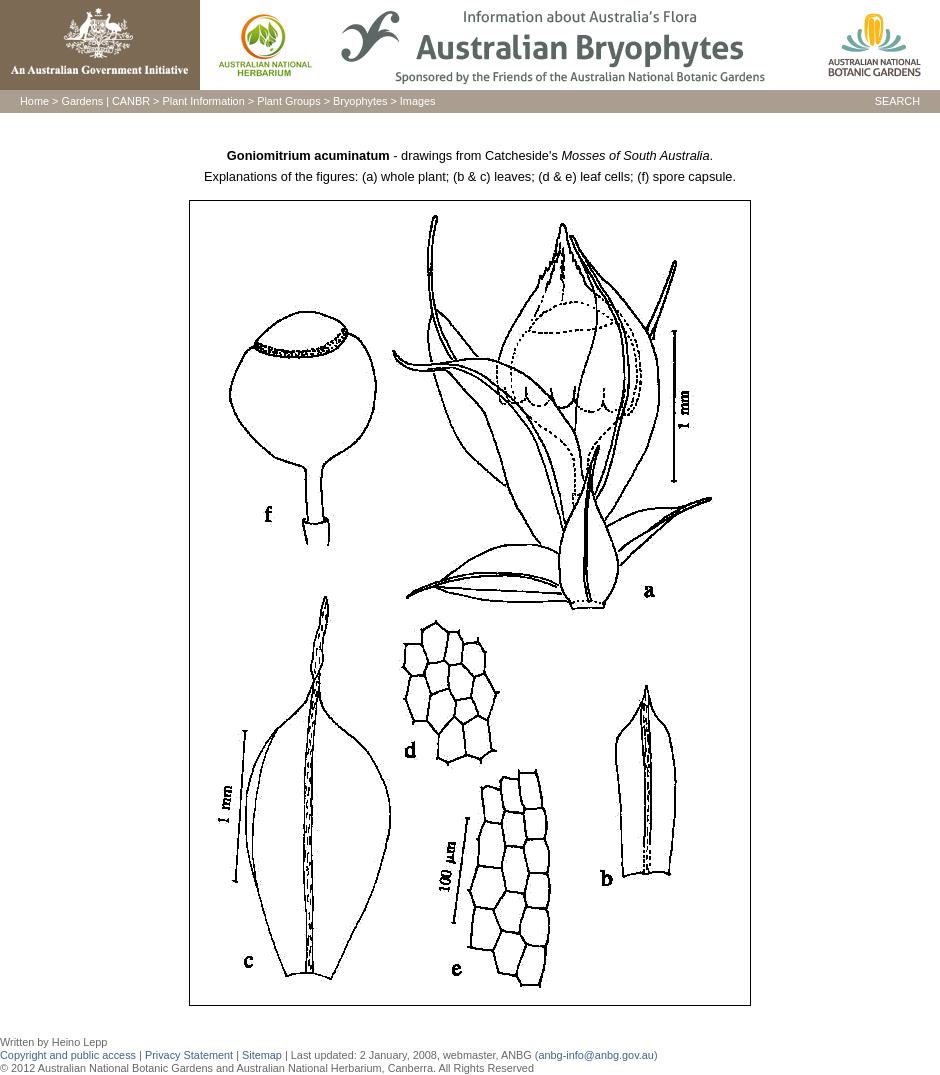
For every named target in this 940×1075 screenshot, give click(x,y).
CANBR (131, 101)
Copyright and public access (68, 1055)
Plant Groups (288, 101)
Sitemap (262, 1055)
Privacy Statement (190, 1055)
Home (34, 101)
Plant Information (204, 101)
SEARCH (897, 101)
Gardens (82, 101)
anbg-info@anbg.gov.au (595, 1055)
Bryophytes (360, 101)
